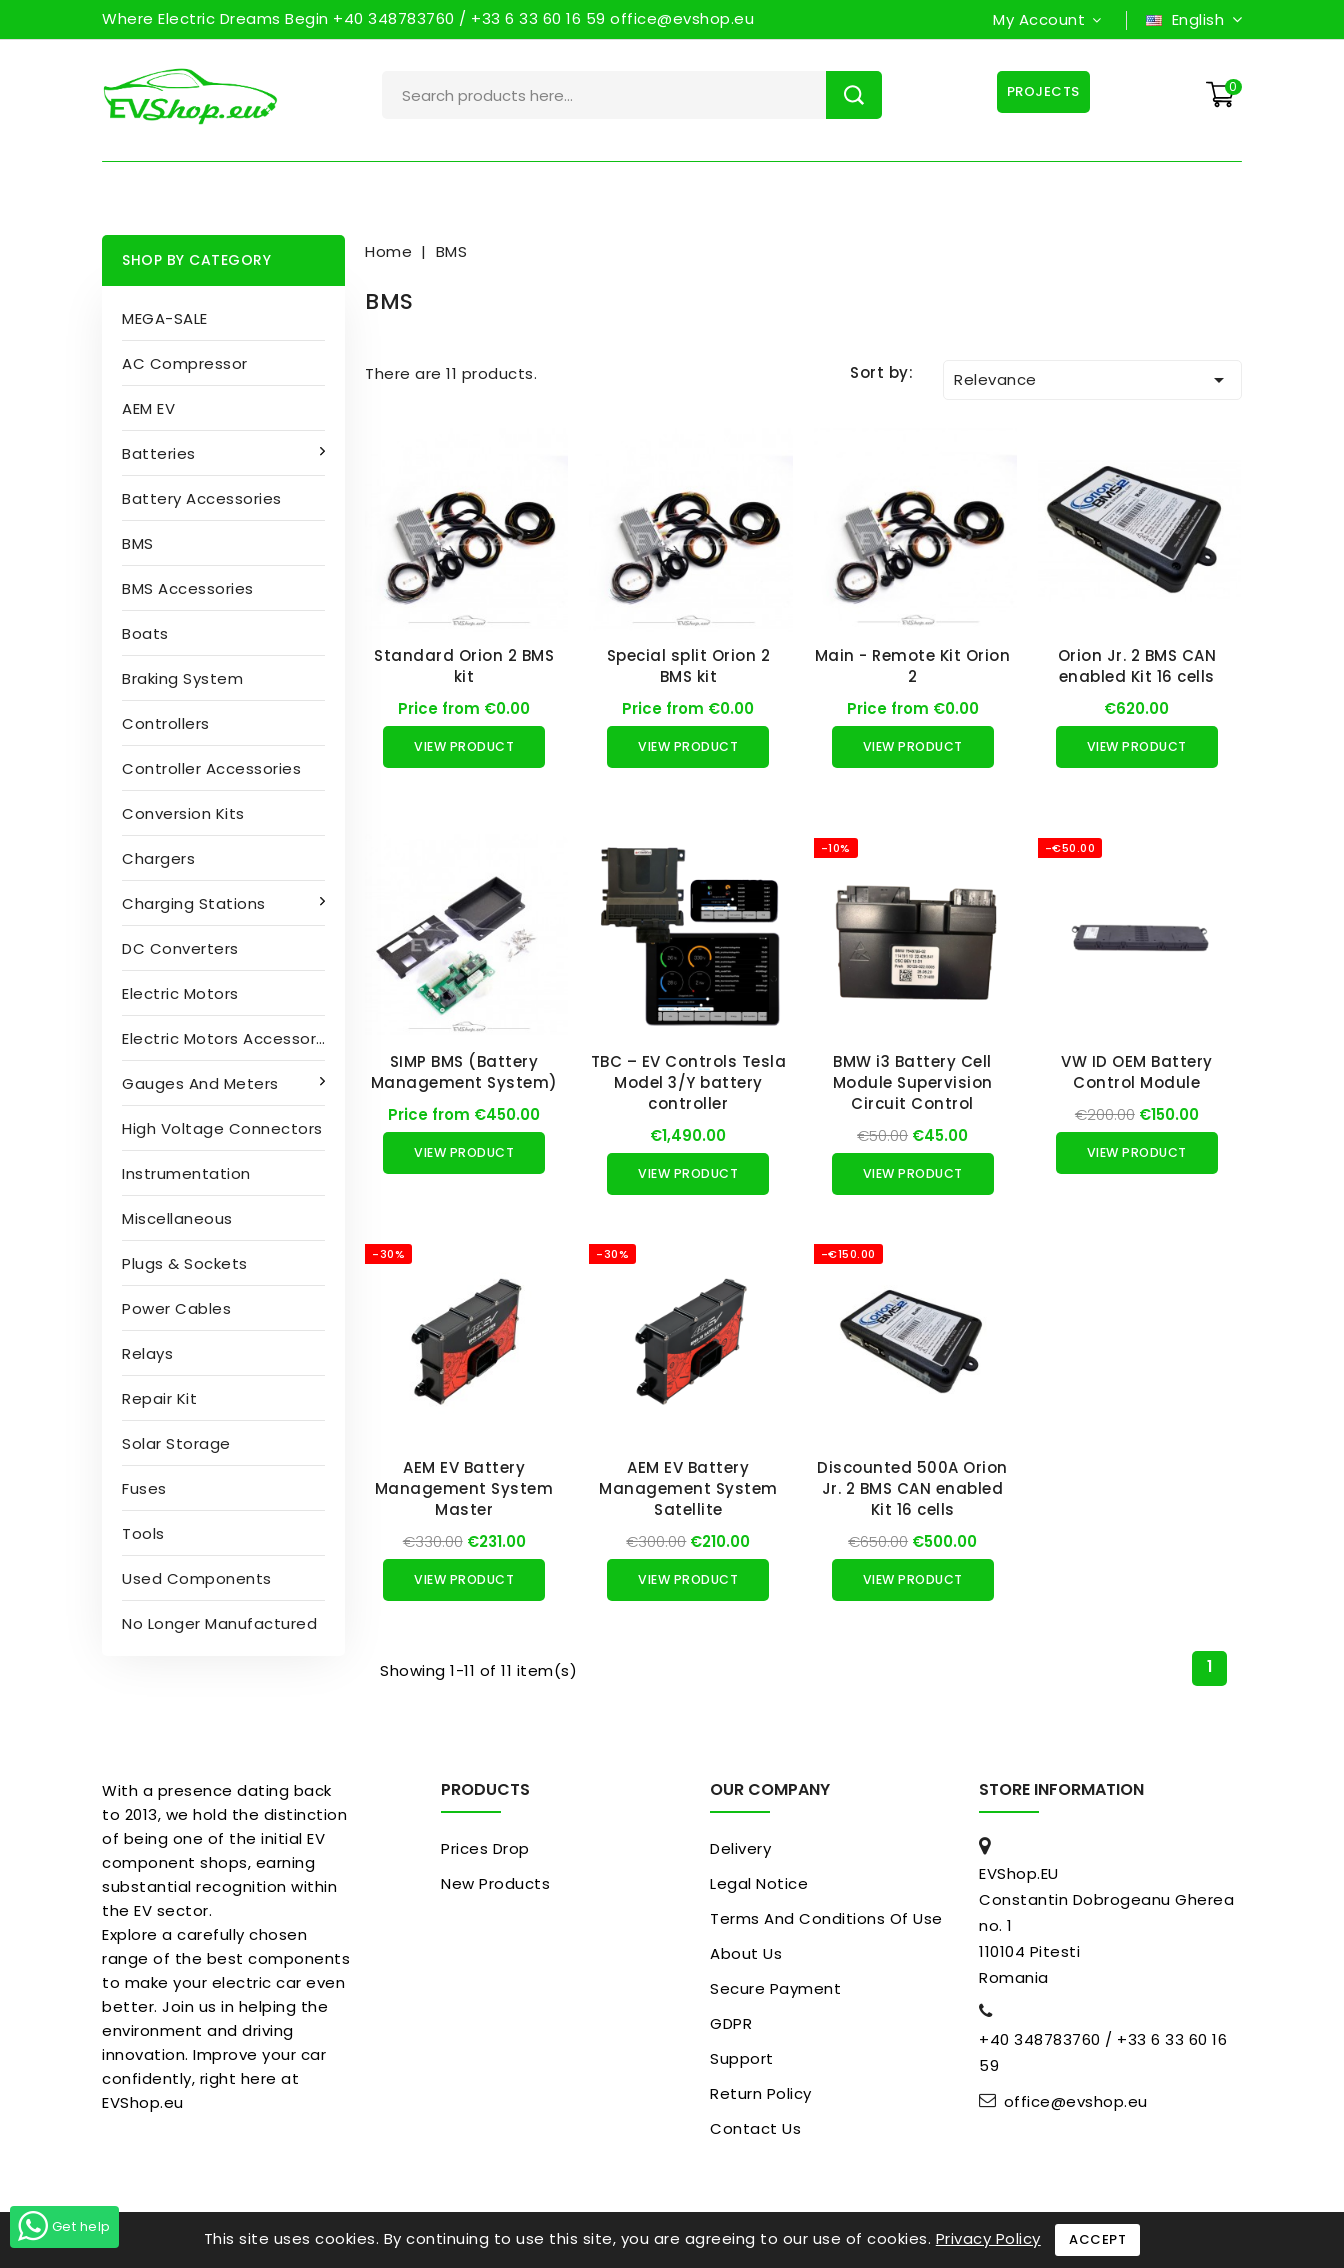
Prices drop (485, 1848)
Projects (1041, 91)
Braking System (182, 678)
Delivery (740, 1848)
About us (746, 1953)
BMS (138, 543)
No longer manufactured (219, 1623)
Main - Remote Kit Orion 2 (913, 666)
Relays (147, 1353)
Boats (145, 633)
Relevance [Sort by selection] (1092, 380)
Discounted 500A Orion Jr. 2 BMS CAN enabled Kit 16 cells (912, 1488)
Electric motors (180, 993)
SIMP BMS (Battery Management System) (464, 1072)
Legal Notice (759, 1883)
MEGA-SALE (165, 318)
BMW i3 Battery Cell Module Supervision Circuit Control (913, 1082)
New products (495, 1883)
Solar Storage (176, 1443)
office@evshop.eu (1076, 2102)
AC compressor (185, 363)
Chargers (158, 858)
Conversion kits (183, 813)
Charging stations (196, 903)
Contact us (755, 2128)
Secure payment (775, 1988)
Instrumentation (186, 1173)
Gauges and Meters (202, 1083)
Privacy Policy (988, 2238)
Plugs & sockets (185, 1263)
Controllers (166, 723)
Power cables (176, 1308)
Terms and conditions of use (826, 1918)
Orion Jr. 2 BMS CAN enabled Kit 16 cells (1137, 666)
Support (742, 2058)
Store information (1061, 1789)
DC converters (180, 948)
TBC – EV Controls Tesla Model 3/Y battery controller (689, 1082)
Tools (143, 1533)
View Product (464, 746)
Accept (1097, 2239)
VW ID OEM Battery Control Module (1137, 1072)
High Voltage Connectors (222, 1128)
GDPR (731, 2023)
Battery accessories (202, 498)
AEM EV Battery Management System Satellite (688, 1488)
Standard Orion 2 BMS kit (464, 666)
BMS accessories (188, 588)
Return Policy (761, 2093)
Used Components (197, 1578)
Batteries (161, 453)
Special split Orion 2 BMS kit (689, 666)
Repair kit (159, 1398)
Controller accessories (211, 768)
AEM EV (148, 408)
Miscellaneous (177, 1218)
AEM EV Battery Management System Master (464, 1488)
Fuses (144, 1488)
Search (854, 95)
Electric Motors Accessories (230, 1038)
